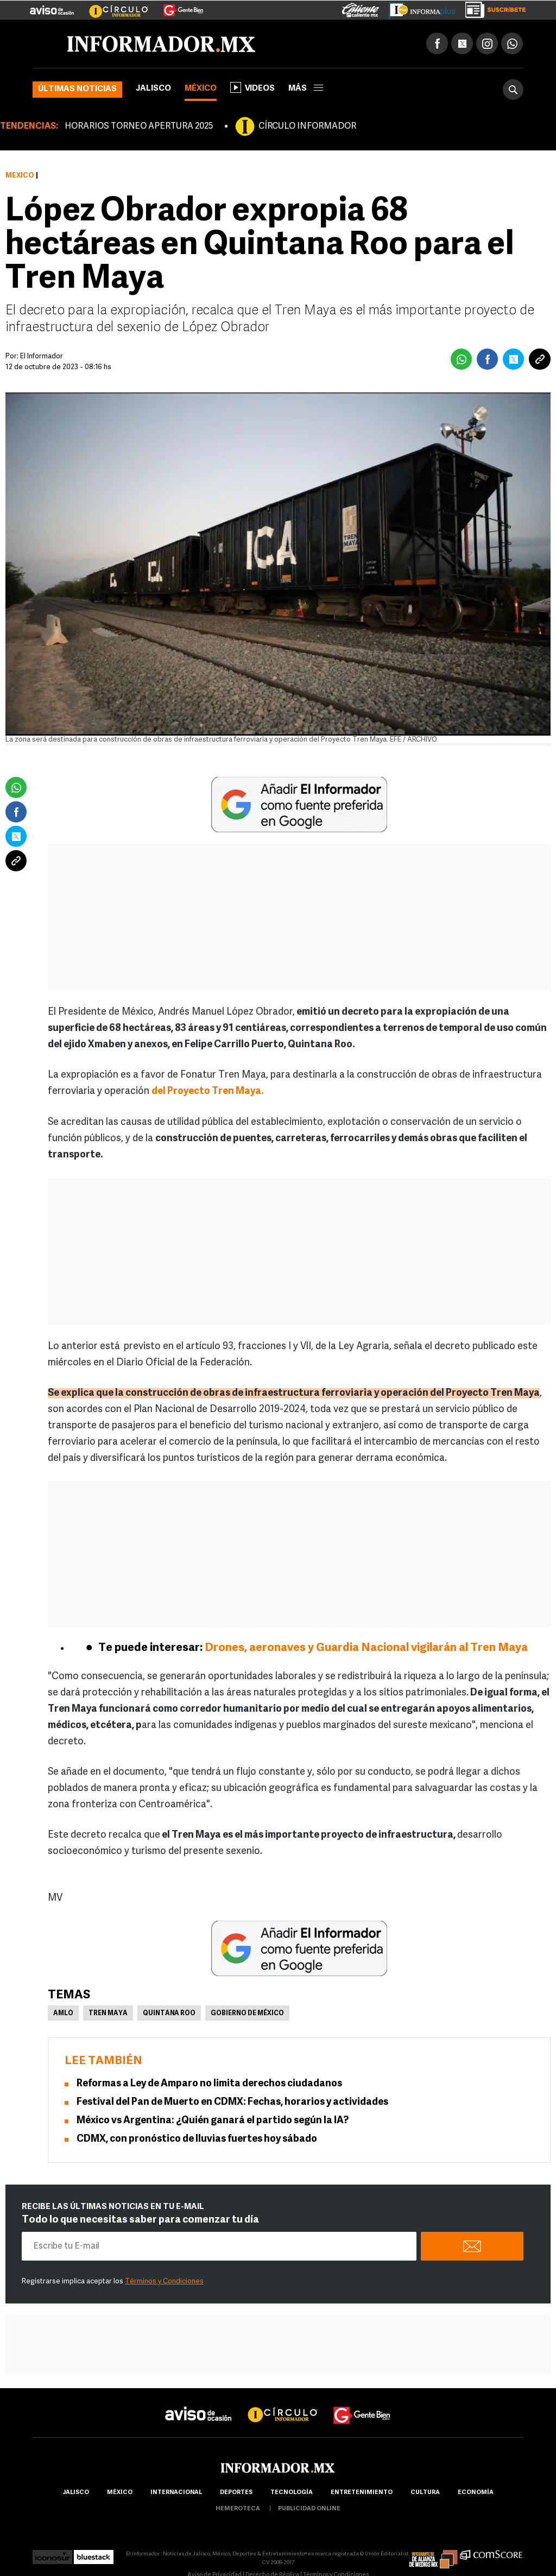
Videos (252, 87)
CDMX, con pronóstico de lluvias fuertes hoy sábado (197, 2139)
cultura (425, 2493)
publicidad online (309, 2509)
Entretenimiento (362, 2493)
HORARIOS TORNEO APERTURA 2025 (139, 126)
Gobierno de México (247, 2013)
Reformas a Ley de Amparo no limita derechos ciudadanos (209, 2084)
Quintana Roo (169, 2013)
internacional (176, 2493)
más (305, 89)
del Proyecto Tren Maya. (207, 1091)
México (201, 89)
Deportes (236, 2493)
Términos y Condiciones (164, 2281)
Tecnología (291, 2493)
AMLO (63, 2013)
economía (476, 2493)
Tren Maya (108, 2013)
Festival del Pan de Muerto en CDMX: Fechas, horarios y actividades (232, 2102)
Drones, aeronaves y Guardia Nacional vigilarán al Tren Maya (365, 1648)
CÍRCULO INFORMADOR (307, 126)
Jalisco (153, 89)
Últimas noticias (77, 89)
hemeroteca (238, 2509)
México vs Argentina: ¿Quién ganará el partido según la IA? (213, 2121)
